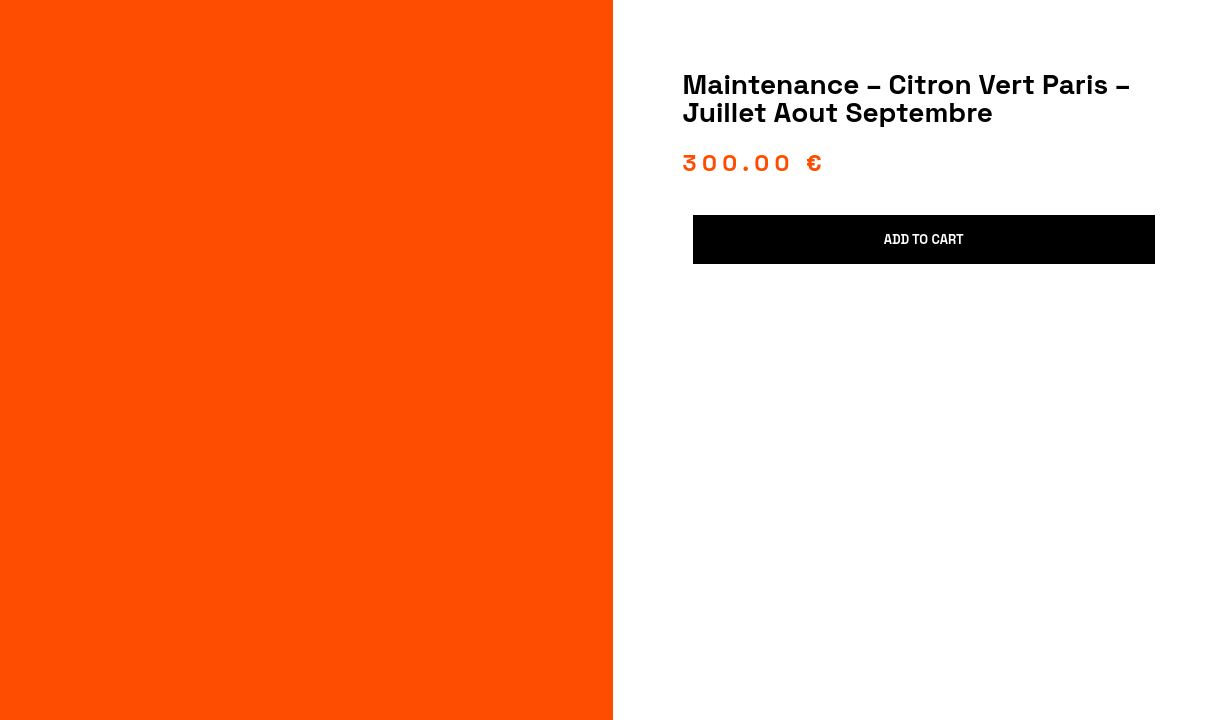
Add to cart (924, 239)
